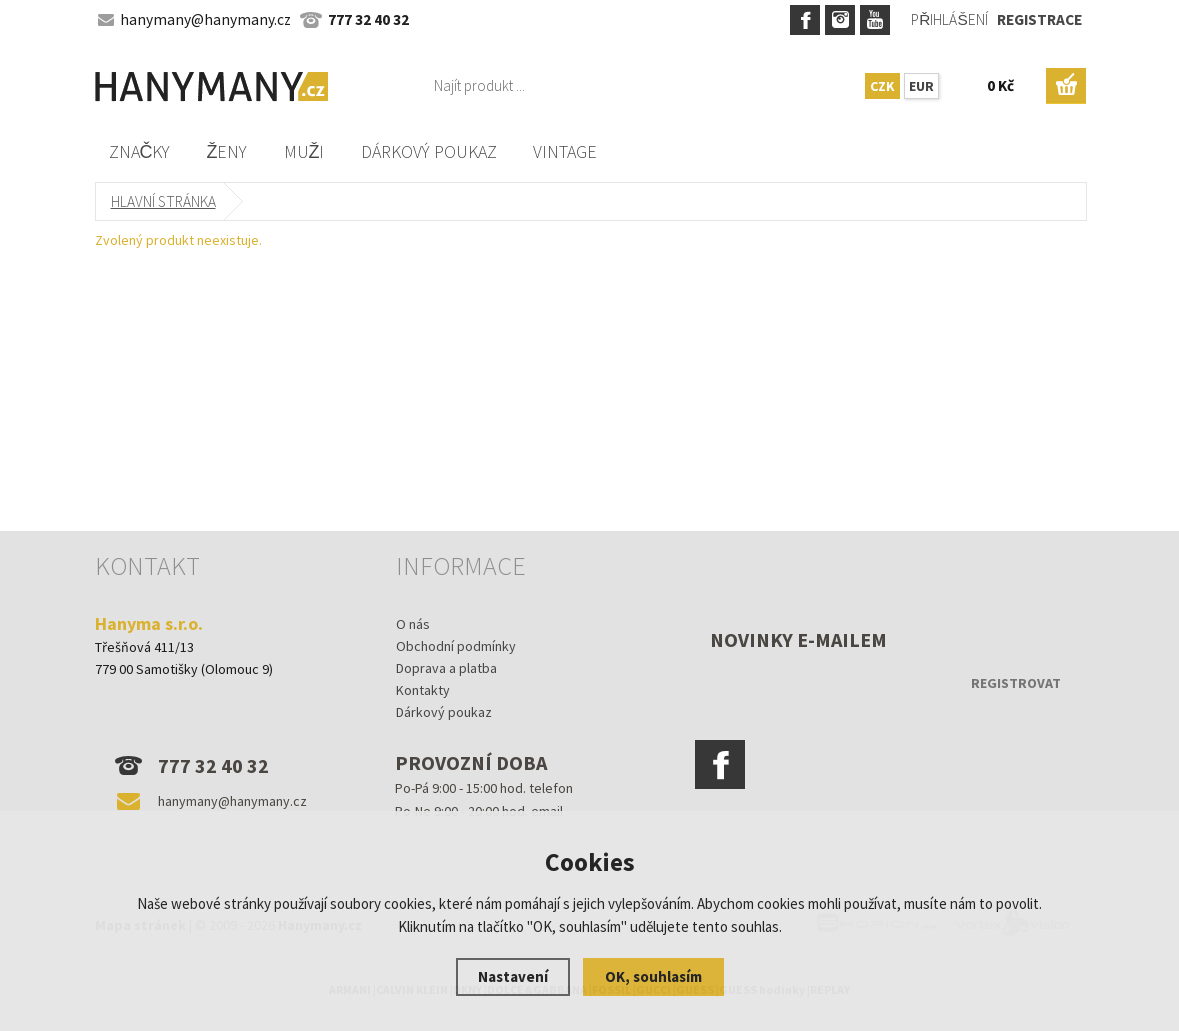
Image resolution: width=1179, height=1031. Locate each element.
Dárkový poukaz (429, 151)
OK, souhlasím (653, 976)
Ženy (227, 151)
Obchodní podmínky (456, 646)
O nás (413, 624)
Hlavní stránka (163, 201)
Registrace (1039, 19)
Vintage (565, 151)
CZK (882, 86)
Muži (304, 151)
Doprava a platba (446, 668)
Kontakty (423, 690)
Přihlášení (949, 19)
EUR (921, 86)
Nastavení (513, 976)
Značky (140, 151)
